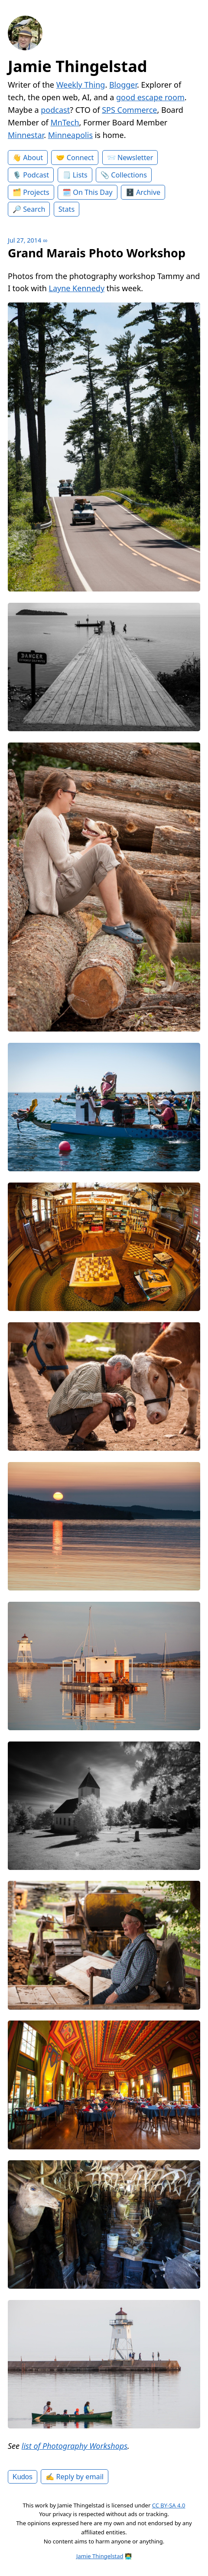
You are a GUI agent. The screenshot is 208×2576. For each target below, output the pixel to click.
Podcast (36, 175)
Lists (80, 175)
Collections (129, 175)
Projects (36, 192)
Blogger (123, 84)
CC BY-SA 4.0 (168, 2505)
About (33, 157)
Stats (66, 209)
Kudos (22, 2477)
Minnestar (26, 135)
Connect (80, 157)
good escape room (150, 97)
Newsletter (135, 157)
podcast (55, 110)
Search (34, 209)
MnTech (64, 122)
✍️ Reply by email (75, 2476)
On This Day (92, 192)
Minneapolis (70, 135)
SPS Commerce (129, 110)
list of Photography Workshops (74, 2446)
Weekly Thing (80, 84)
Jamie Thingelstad (77, 66)
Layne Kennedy (76, 288)
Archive (148, 192)
